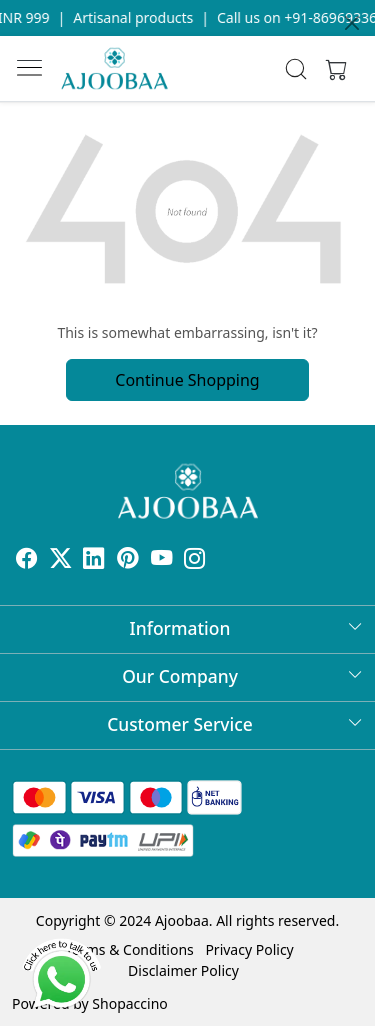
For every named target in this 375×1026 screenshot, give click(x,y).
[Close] (352, 23)
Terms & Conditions (129, 949)
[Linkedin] (94, 561)
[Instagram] (195, 561)
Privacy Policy (249, 949)
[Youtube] (162, 561)
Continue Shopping (187, 380)
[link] (295, 69)
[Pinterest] (128, 561)
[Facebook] (27, 561)
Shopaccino (129, 1003)
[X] (61, 561)
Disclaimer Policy (183, 970)
